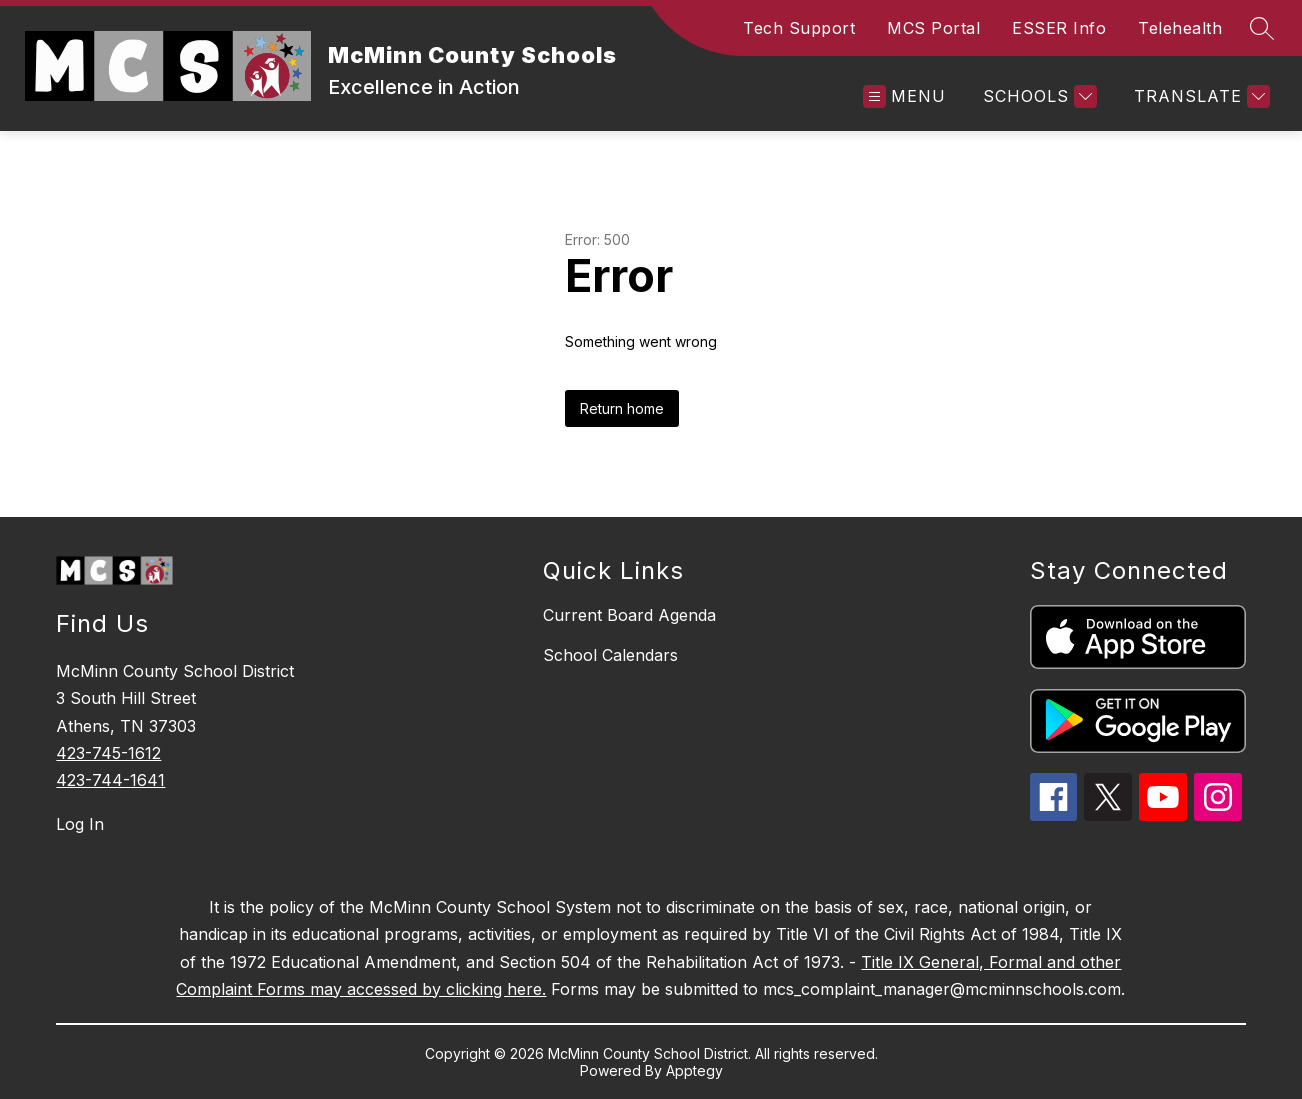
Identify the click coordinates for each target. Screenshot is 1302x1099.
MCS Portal (933, 28)
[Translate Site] (1199, 96)
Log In (80, 824)
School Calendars (610, 655)
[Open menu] (904, 96)
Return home (622, 408)
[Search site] (1262, 28)
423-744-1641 (110, 780)
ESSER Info (1059, 28)
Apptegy (694, 1070)
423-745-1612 (108, 753)
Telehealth (1180, 28)
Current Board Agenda (629, 615)
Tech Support (799, 28)
